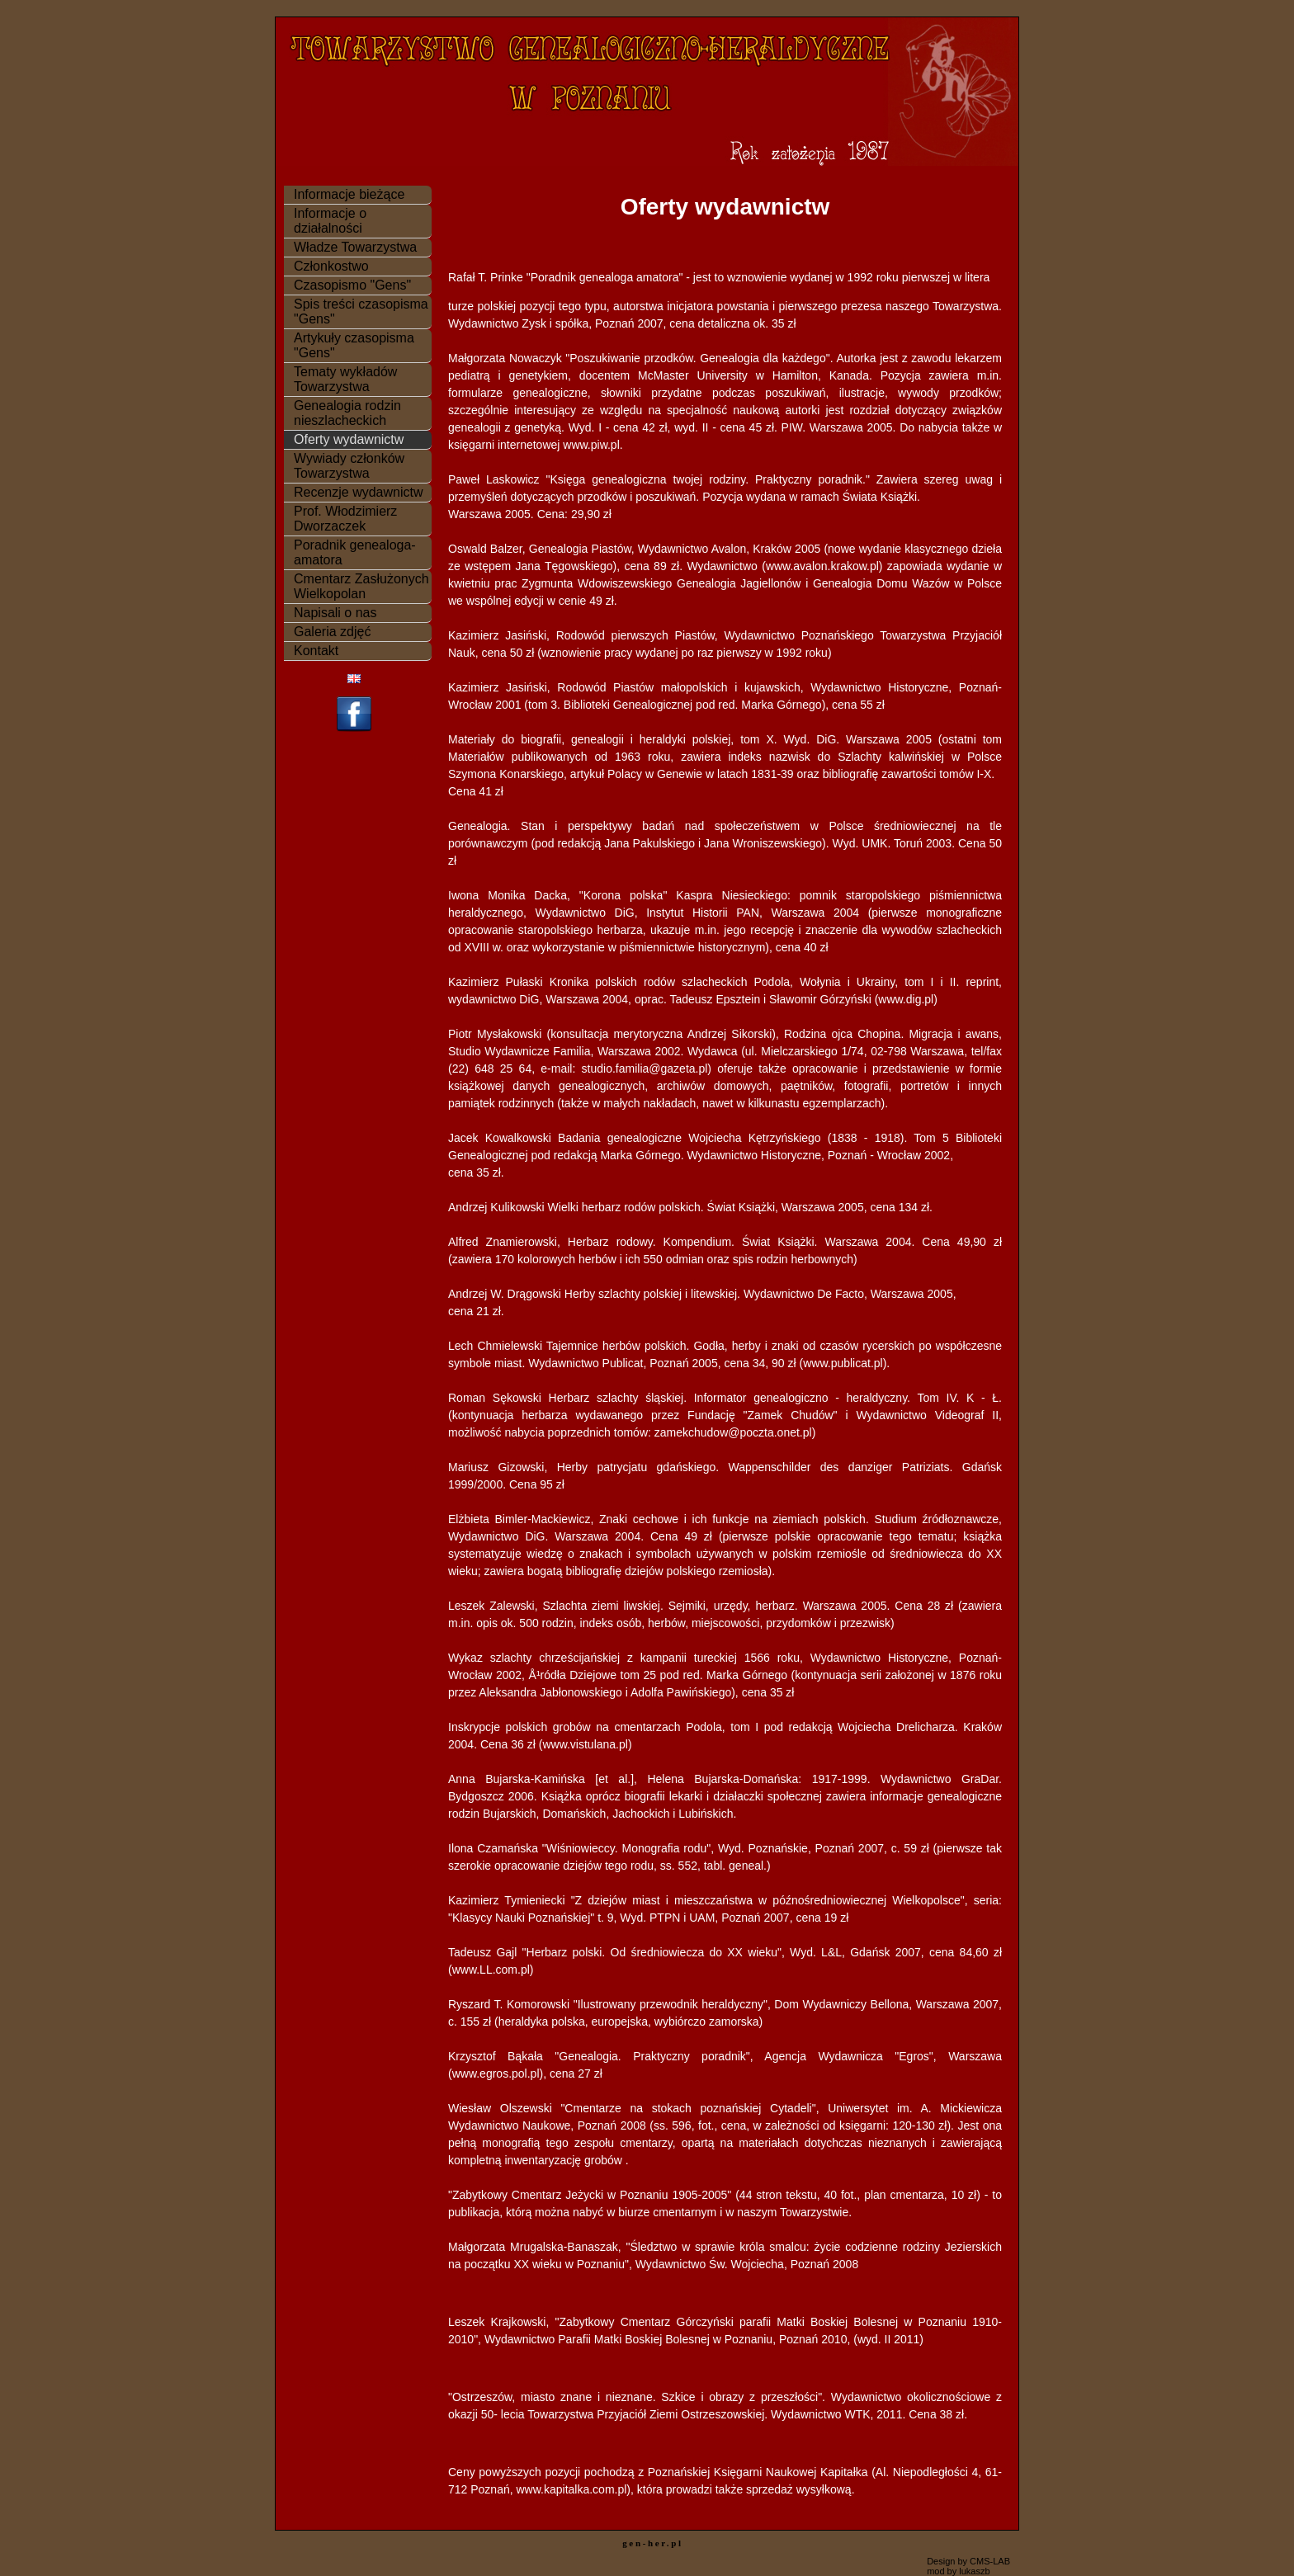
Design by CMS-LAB (968, 2561)
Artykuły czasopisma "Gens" (354, 345)
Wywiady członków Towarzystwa (349, 465)
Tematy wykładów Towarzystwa (345, 379)
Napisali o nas (335, 613)
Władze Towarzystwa (355, 247)
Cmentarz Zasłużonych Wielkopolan (361, 586)
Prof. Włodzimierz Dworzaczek (345, 518)
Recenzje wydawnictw (358, 492)
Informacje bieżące (349, 194)
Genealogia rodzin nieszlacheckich (347, 413)
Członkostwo (331, 266)
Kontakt (316, 651)
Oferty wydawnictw (349, 439)
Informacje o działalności (330, 220)
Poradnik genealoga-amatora (355, 552)
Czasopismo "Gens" (352, 285)
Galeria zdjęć (332, 632)
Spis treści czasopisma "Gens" (361, 311)
